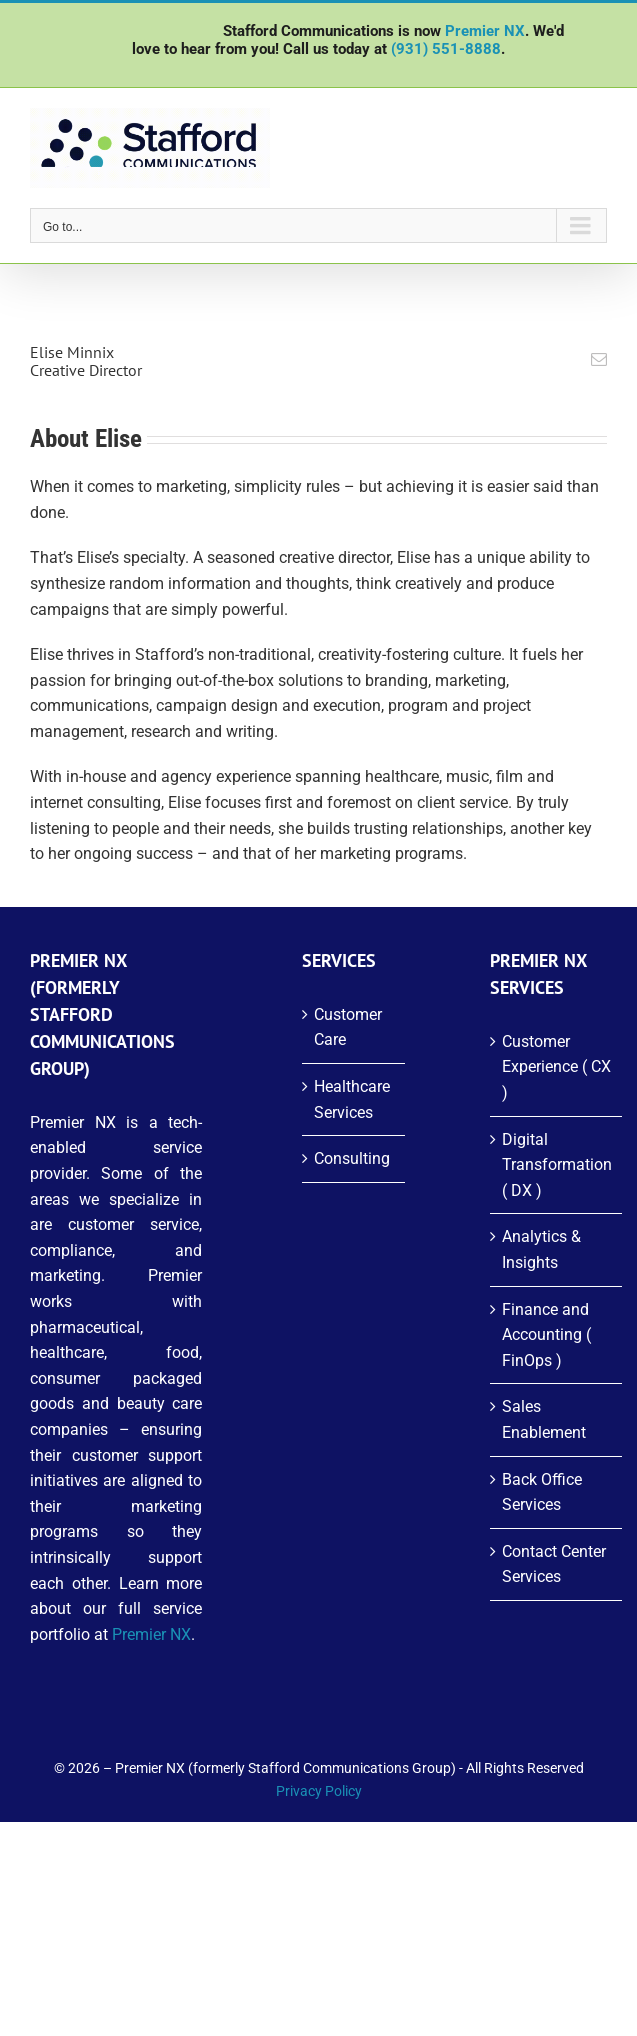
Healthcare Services (352, 1099)
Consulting (352, 1158)
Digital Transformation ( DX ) (557, 1165)
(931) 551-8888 (446, 49)
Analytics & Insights (541, 1249)
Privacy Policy (319, 1791)
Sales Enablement (544, 1419)
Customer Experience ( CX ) (556, 1067)
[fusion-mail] (599, 359)
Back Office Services (542, 1492)
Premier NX (485, 31)
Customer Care (348, 1027)
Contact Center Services (554, 1564)
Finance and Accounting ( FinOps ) (546, 1335)
